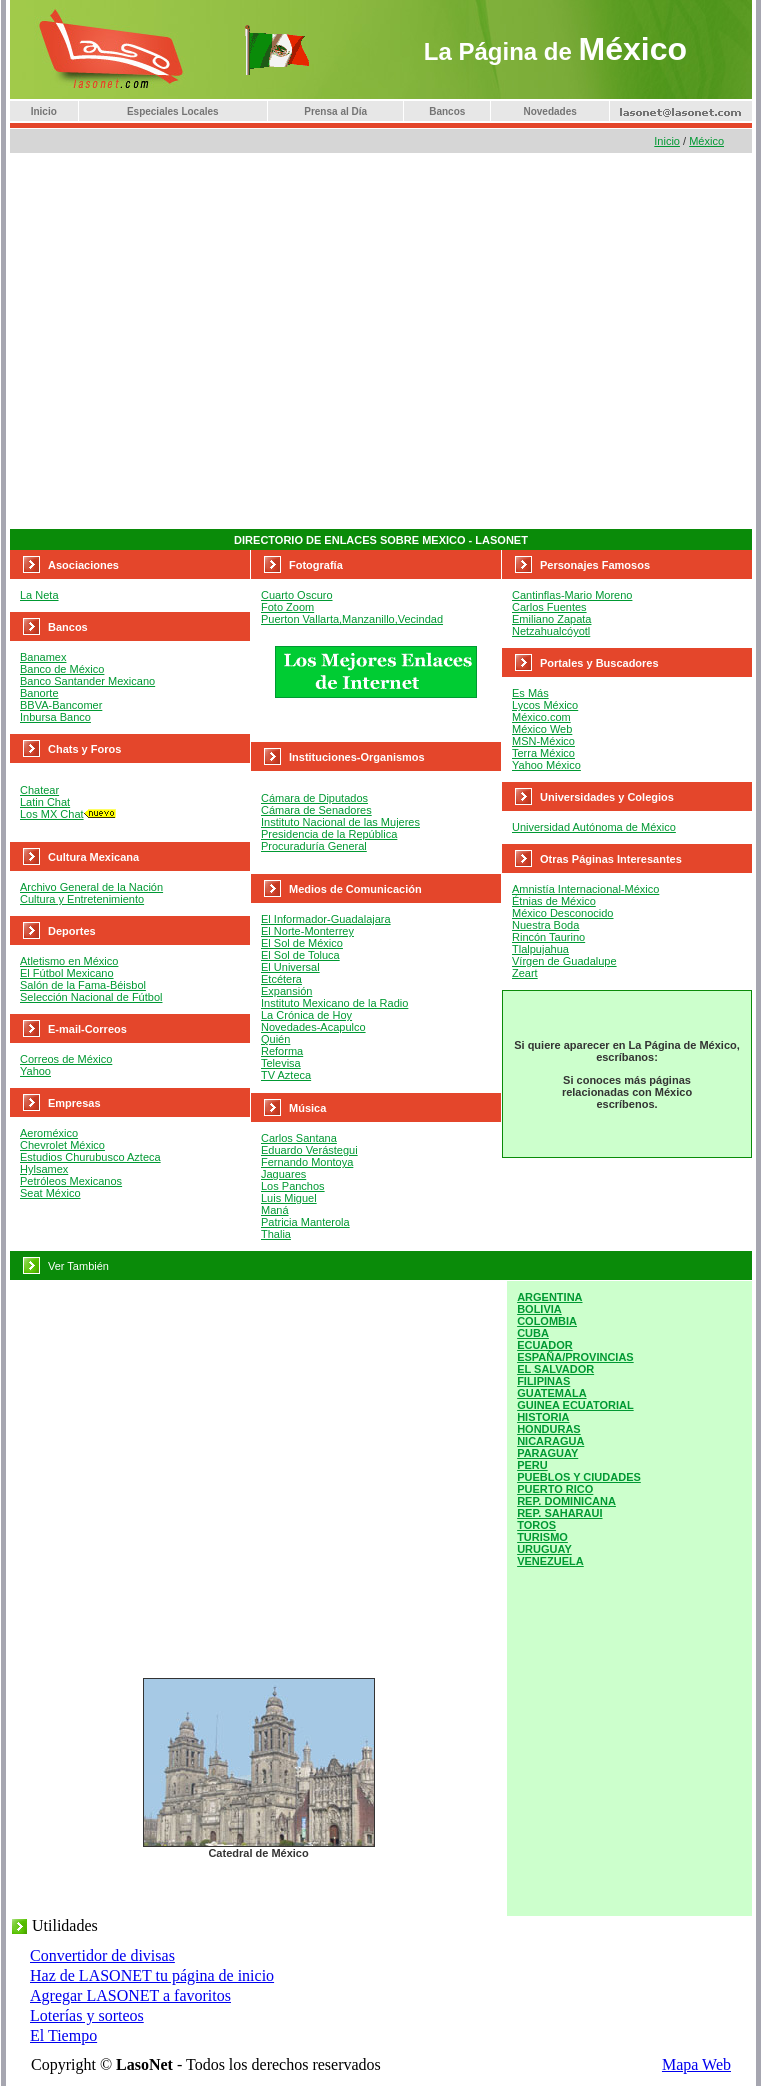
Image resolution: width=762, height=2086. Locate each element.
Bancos (447, 111)
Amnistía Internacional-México (585, 889)
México (706, 141)
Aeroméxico (49, 1133)
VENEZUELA (550, 1561)
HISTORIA (543, 1417)
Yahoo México (546, 765)
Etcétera (281, 979)
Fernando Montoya (307, 1162)
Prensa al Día (335, 111)
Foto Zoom (287, 607)
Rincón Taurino (548, 937)
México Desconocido (563, 913)
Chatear (39, 790)
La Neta (39, 595)
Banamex (43, 657)
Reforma (282, 1051)
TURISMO (542, 1537)
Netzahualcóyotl (551, 631)
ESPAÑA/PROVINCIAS (575, 1357)
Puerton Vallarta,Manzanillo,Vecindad (352, 619)
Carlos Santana (299, 1138)
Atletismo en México (69, 961)
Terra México (543, 753)
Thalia (276, 1234)
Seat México (50, 1193)
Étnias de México (554, 901)
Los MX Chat (52, 814)
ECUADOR (545, 1345)
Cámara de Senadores (316, 810)
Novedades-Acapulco (313, 1027)
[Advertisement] (187, 341)
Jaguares (283, 1174)
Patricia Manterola (305, 1222)
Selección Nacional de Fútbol (91, 997)
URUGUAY (544, 1549)
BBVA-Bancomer (61, 705)
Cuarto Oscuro (297, 595)
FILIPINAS (543, 1381)
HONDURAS (549, 1429)
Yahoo (35, 1071)
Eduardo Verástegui (309, 1150)
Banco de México (62, 669)
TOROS (536, 1525)
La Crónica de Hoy (306, 1015)
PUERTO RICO (555, 1489)
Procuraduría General (314, 846)
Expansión (286, 991)
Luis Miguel (289, 1198)
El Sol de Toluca (300, 955)
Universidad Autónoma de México (594, 827)
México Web (542, 729)
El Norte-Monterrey (307, 931)
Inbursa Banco (55, 717)
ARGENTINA (549, 1297)
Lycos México (545, 705)
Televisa (281, 1063)
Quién (275, 1039)
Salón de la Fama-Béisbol (83, 985)
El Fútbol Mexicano (67, 973)
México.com (541, 717)
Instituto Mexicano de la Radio (334, 1003)
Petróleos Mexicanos (71, 1181)
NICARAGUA (550, 1441)
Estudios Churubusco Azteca (90, 1157)
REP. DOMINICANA (566, 1501)
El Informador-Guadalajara (326, 919)
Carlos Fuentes (549, 607)
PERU (532, 1465)
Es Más (530, 693)
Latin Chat (45, 802)
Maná (275, 1210)
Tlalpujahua (540, 949)
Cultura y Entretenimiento (82, 899)
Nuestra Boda (545, 925)
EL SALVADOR (555, 1369)
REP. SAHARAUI (559, 1513)
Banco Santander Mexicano (87, 681)
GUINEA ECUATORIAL (575, 1405)
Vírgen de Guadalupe (564, 961)
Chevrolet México (62, 1145)
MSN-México (543, 741)
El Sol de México (302, 943)
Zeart (525, 973)
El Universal (290, 967)
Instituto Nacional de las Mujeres (340, 822)
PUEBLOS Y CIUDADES (579, 1477)
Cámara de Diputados (314, 798)
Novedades (549, 111)
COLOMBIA (547, 1321)
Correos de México (66, 1059)
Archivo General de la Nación (91, 887)
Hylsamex (44, 1169)
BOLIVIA (539, 1309)
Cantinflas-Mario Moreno (572, 595)
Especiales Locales (173, 111)
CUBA (533, 1333)
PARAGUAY (547, 1453)
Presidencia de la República (329, 834)
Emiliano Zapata (552, 619)
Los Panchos (293, 1186)
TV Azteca (286, 1075)
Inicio (44, 111)
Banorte (39, 693)
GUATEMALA (551, 1393)
